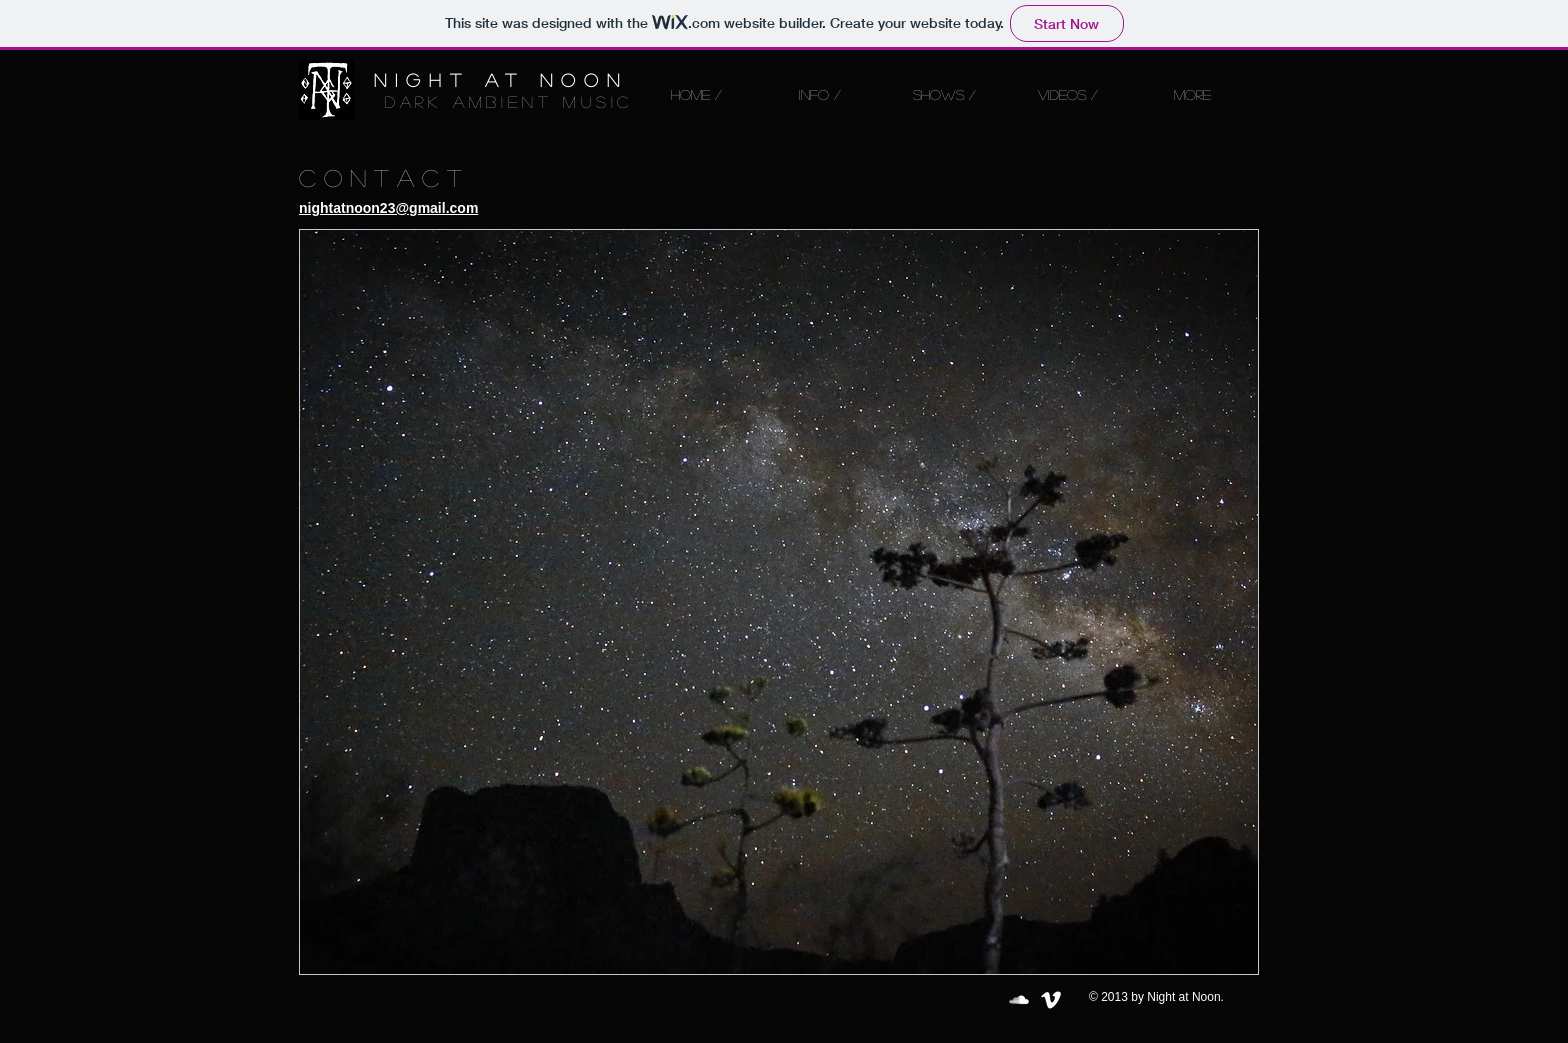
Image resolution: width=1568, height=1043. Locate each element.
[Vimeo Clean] (1051, 1000)
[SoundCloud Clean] (1019, 1000)
